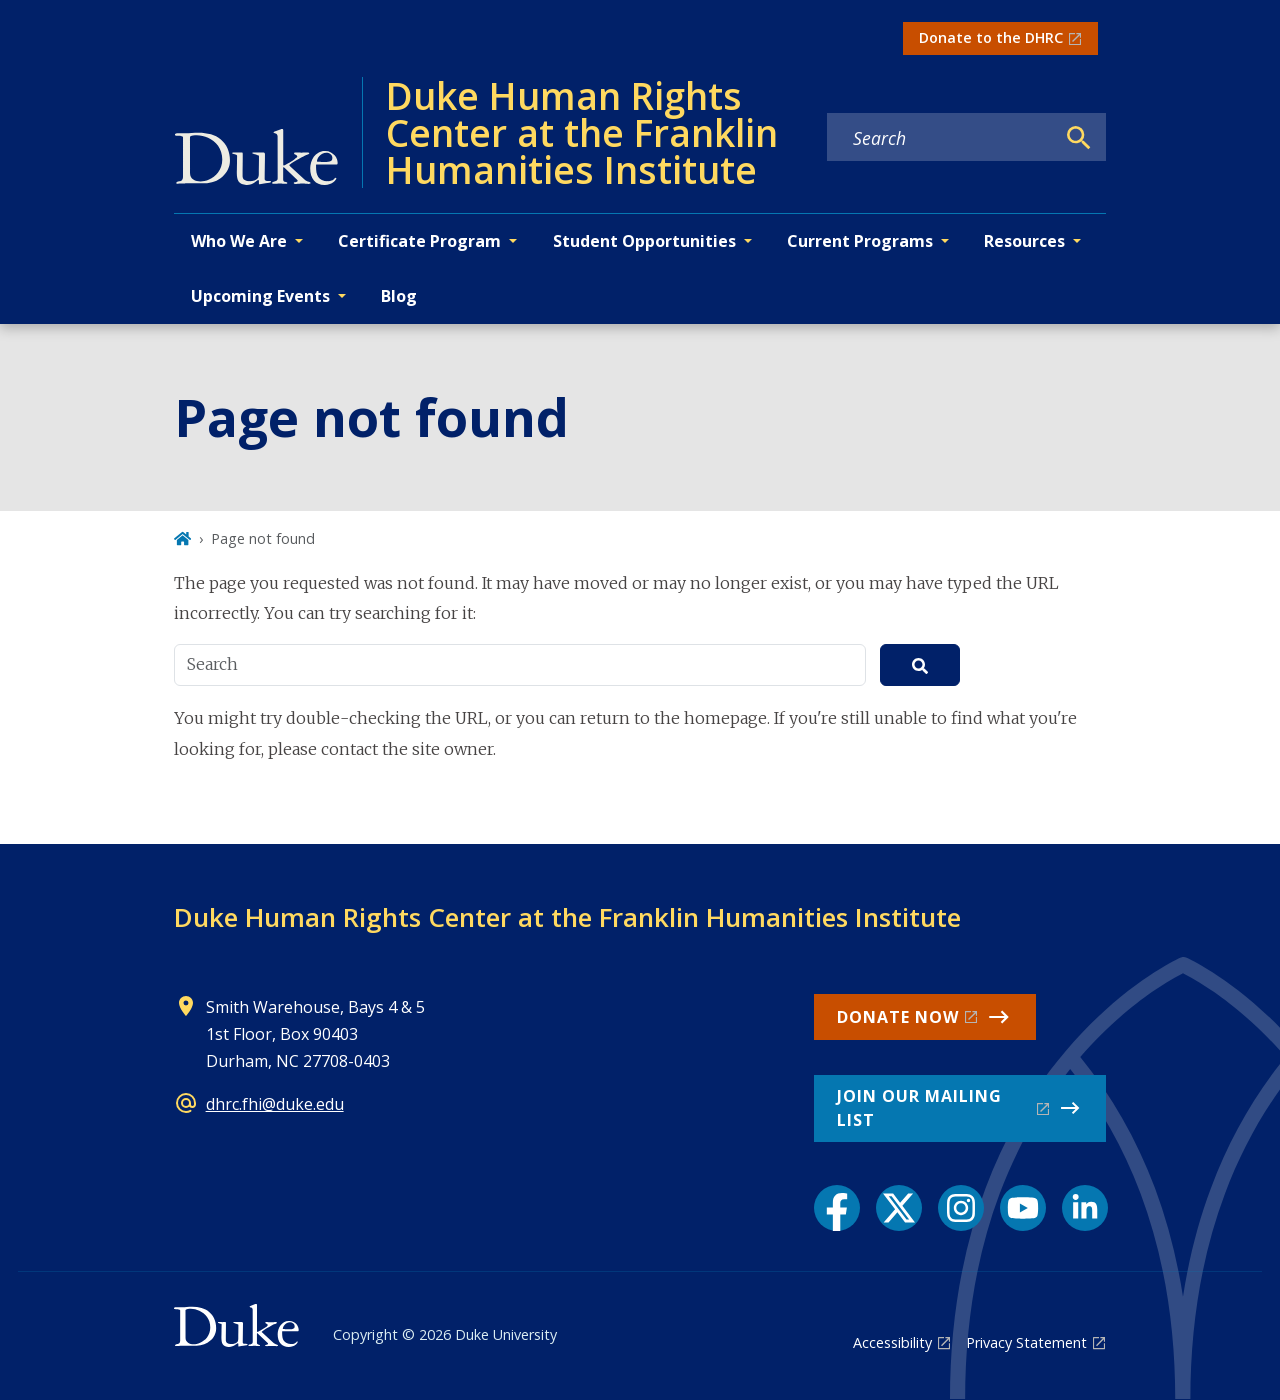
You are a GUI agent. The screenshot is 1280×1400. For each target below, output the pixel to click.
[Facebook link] (837, 1208)
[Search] (1079, 138)
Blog (399, 296)
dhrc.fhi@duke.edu (275, 1104)
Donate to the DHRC (991, 37)
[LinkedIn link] (1085, 1208)
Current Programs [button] (860, 241)
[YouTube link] (1023, 1208)
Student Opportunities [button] (644, 241)
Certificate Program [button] (419, 241)
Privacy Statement (1026, 1342)
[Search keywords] (941, 138)
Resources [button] (1024, 241)
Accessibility (892, 1342)
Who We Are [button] (239, 241)
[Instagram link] (961, 1208)
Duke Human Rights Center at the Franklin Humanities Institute (567, 917)
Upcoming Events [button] (260, 296)
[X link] (899, 1208)
